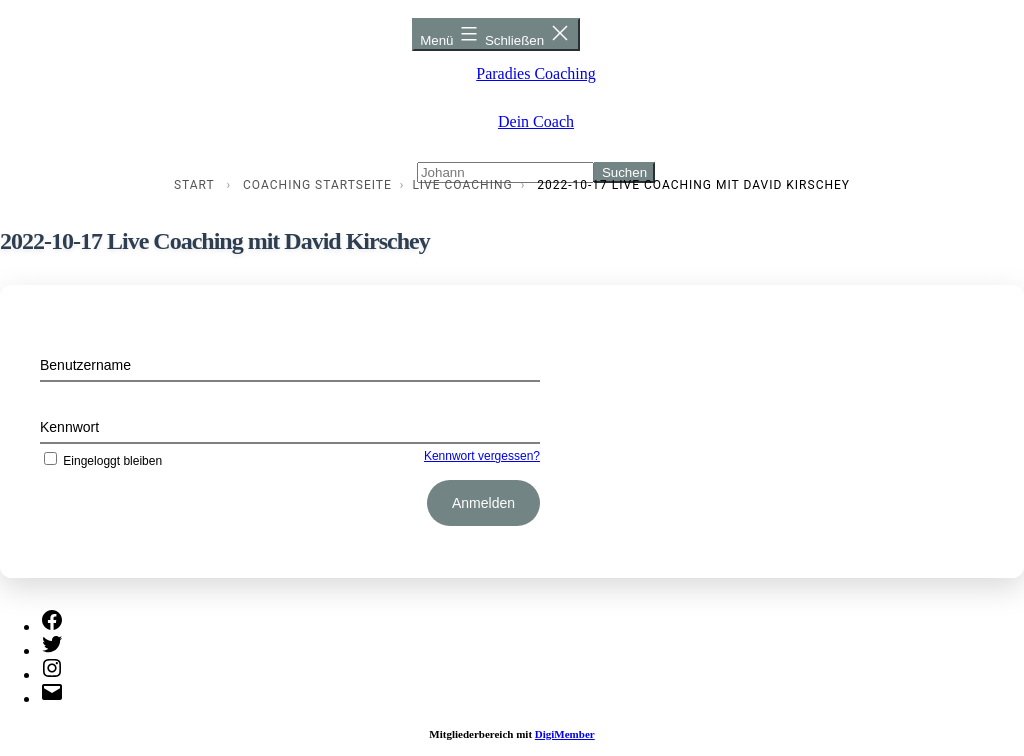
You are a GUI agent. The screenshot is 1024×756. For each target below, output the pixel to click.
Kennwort (69, 427)
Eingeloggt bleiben (101, 461)
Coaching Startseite (317, 185)
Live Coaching (462, 185)
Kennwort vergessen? (482, 456)
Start (194, 185)
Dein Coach (536, 121)
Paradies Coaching (536, 73)
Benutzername (85, 365)
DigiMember (565, 734)
